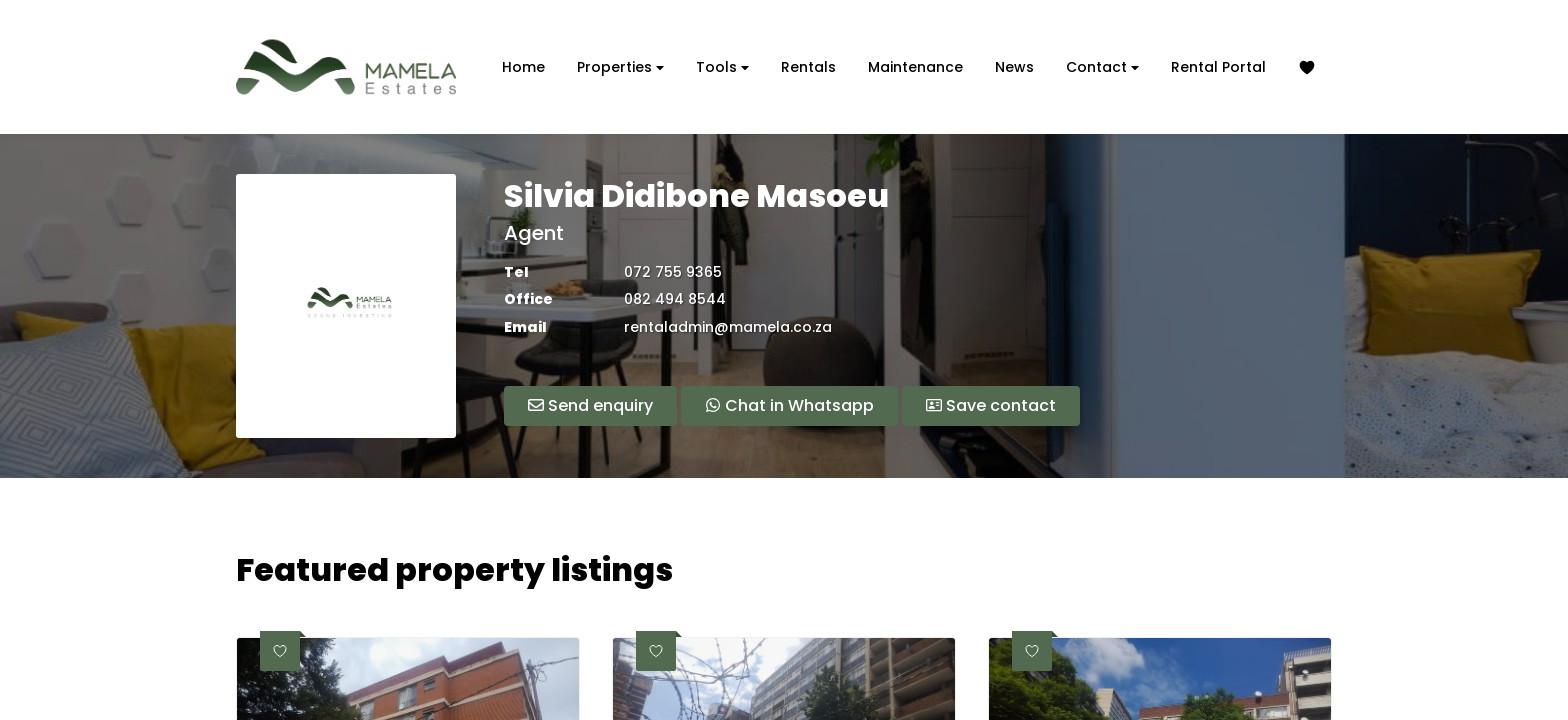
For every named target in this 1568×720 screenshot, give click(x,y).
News (1014, 67)
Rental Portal (1218, 67)
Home (523, 67)
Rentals (808, 67)
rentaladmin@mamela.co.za (728, 327)
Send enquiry (590, 405)
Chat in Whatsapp (789, 405)
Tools (722, 67)
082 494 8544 (675, 299)
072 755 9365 (673, 272)
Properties (620, 67)
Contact (1102, 67)
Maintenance (915, 67)
